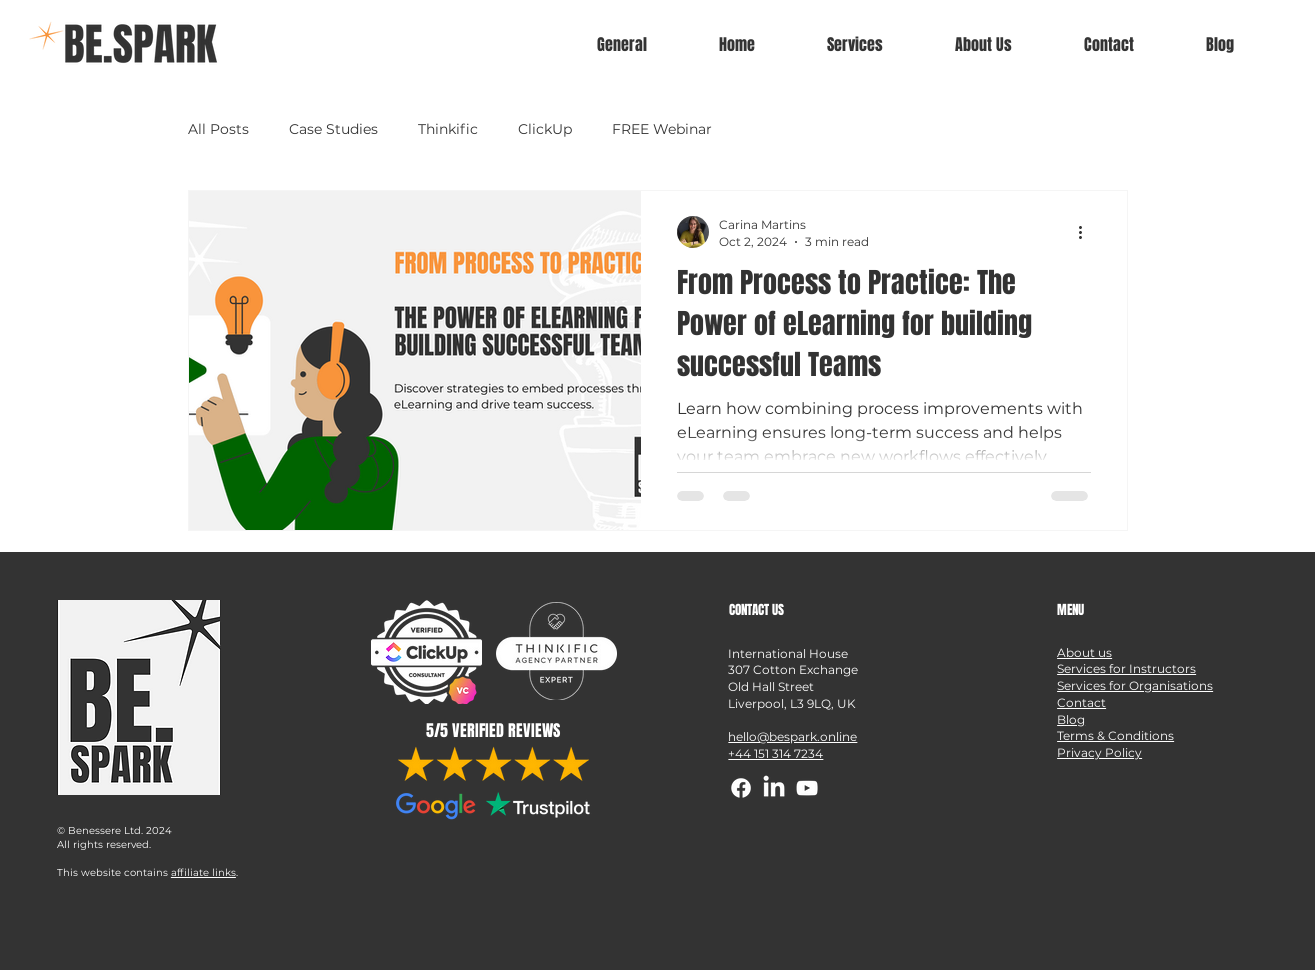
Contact (1081, 702)
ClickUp (545, 129)
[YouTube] (807, 788)
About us (1084, 652)
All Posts (218, 129)
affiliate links (203, 872)
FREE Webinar (662, 129)
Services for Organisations (1135, 685)
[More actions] (1088, 232)
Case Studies (333, 129)
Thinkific (448, 129)
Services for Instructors (1126, 668)
